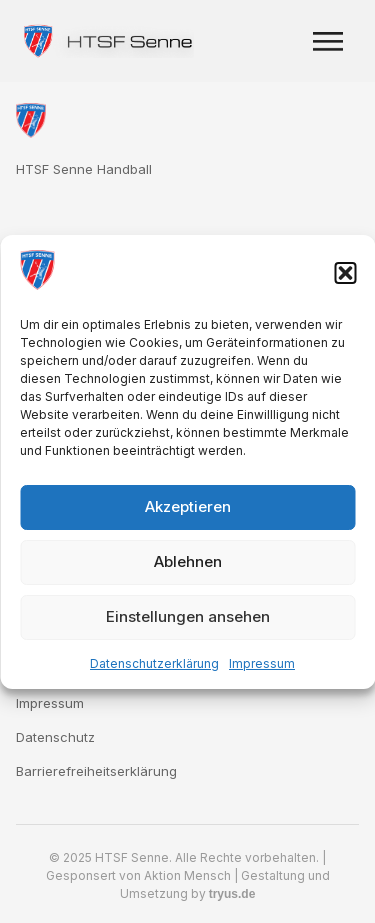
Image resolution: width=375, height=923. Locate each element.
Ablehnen (188, 561)
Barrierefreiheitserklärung (96, 771)
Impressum (262, 663)
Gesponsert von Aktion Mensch (138, 875)
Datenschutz (55, 737)
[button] (345, 273)
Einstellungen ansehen (188, 616)
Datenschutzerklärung (154, 663)
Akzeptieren (188, 506)
